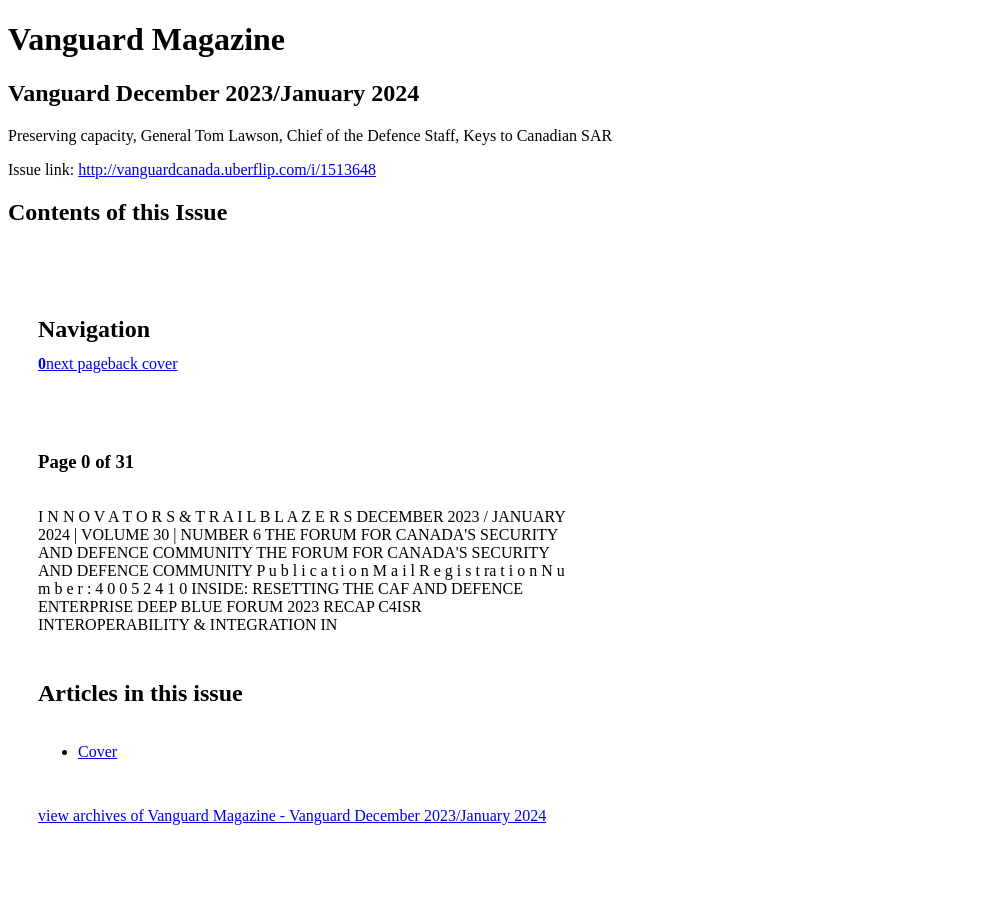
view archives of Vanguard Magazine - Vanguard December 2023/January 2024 (292, 815)
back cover (143, 363)
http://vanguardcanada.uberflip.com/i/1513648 (227, 169)
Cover (97, 751)
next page (77, 363)
